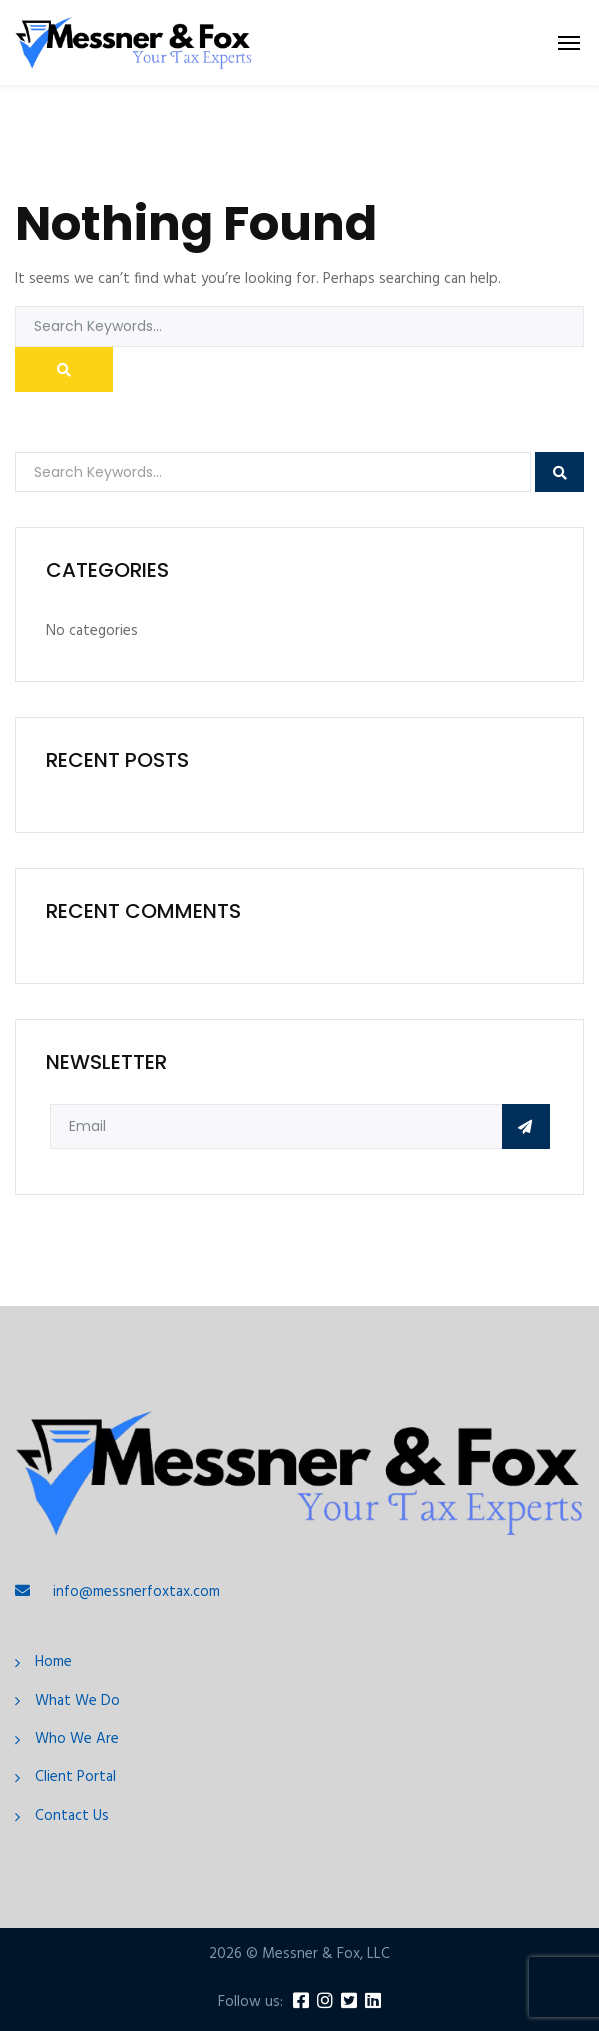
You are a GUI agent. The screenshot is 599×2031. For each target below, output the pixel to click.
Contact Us (72, 1816)
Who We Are (77, 1739)
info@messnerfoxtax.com (136, 1592)
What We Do (77, 1701)
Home (53, 1662)
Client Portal (75, 1777)
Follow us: (250, 2002)
